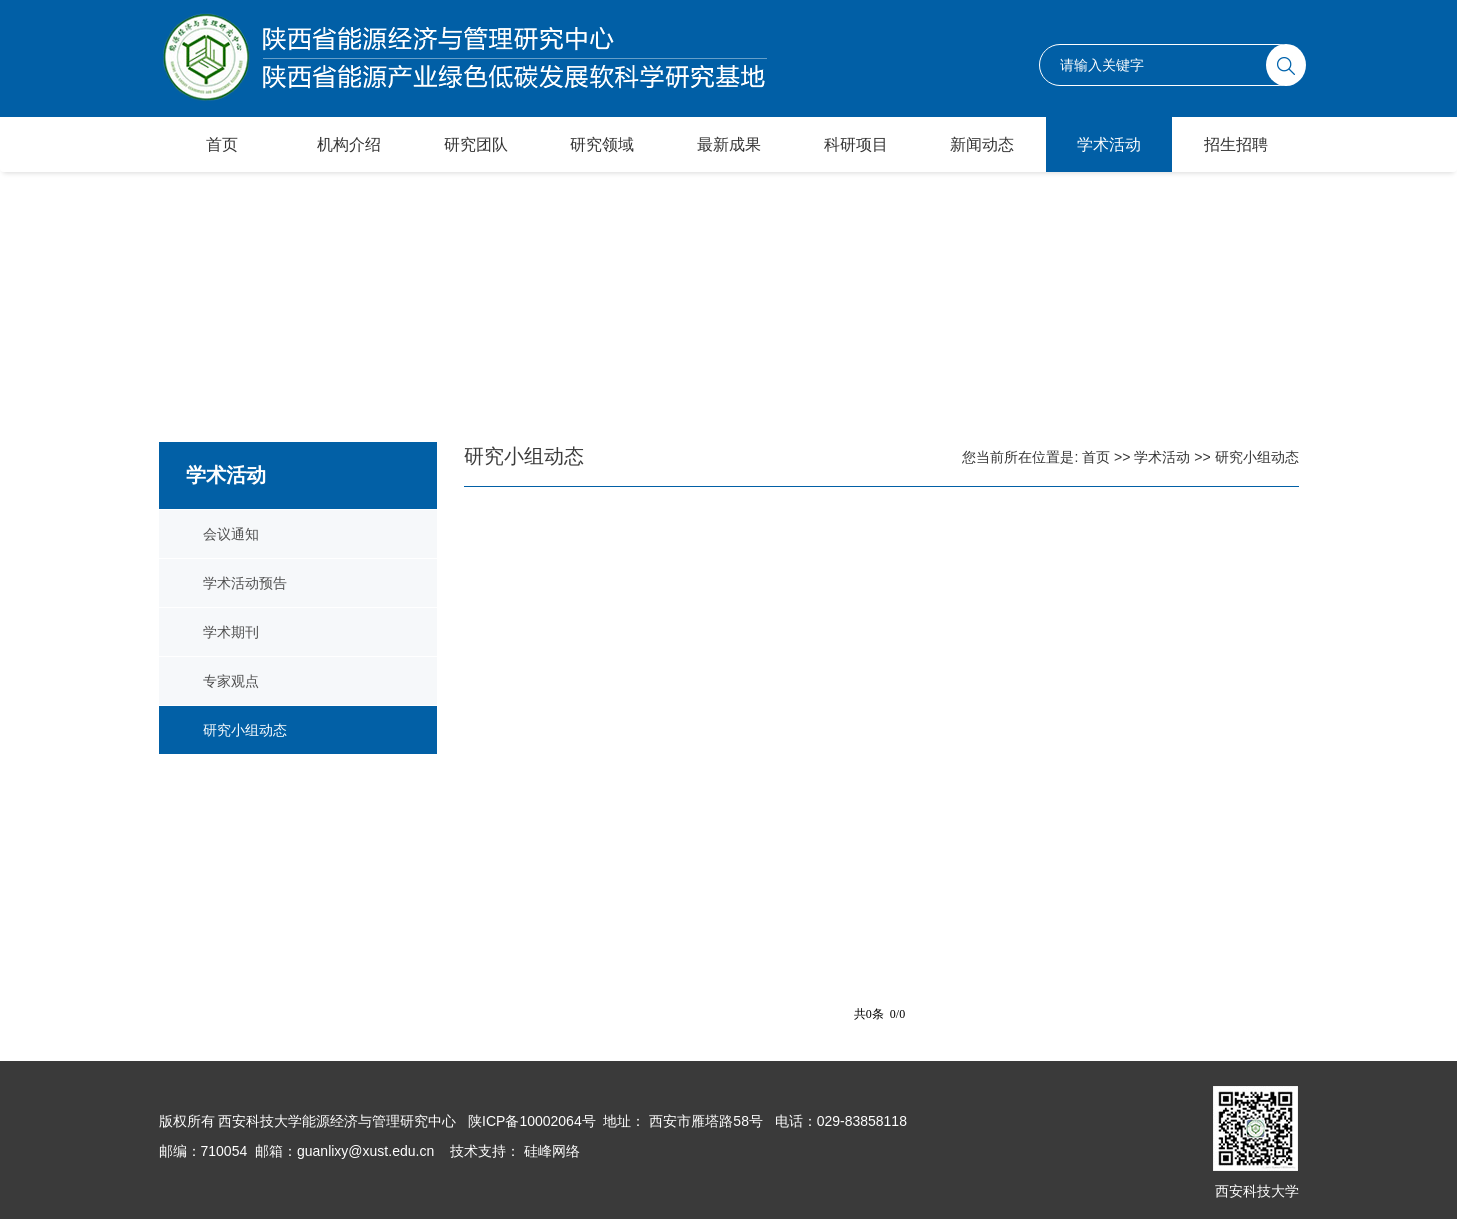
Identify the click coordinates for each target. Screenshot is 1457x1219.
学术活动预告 (245, 583)
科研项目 (856, 144)
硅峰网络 (550, 1151)
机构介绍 (349, 144)
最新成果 (729, 144)
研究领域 (602, 144)
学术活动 (1109, 144)
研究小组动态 (245, 730)
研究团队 (476, 144)
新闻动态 (982, 144)
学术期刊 (231, 632)
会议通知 (231, 534)
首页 (222, 144)
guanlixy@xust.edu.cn (365, 1151)
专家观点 (231, 681)
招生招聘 (1236, 144)
